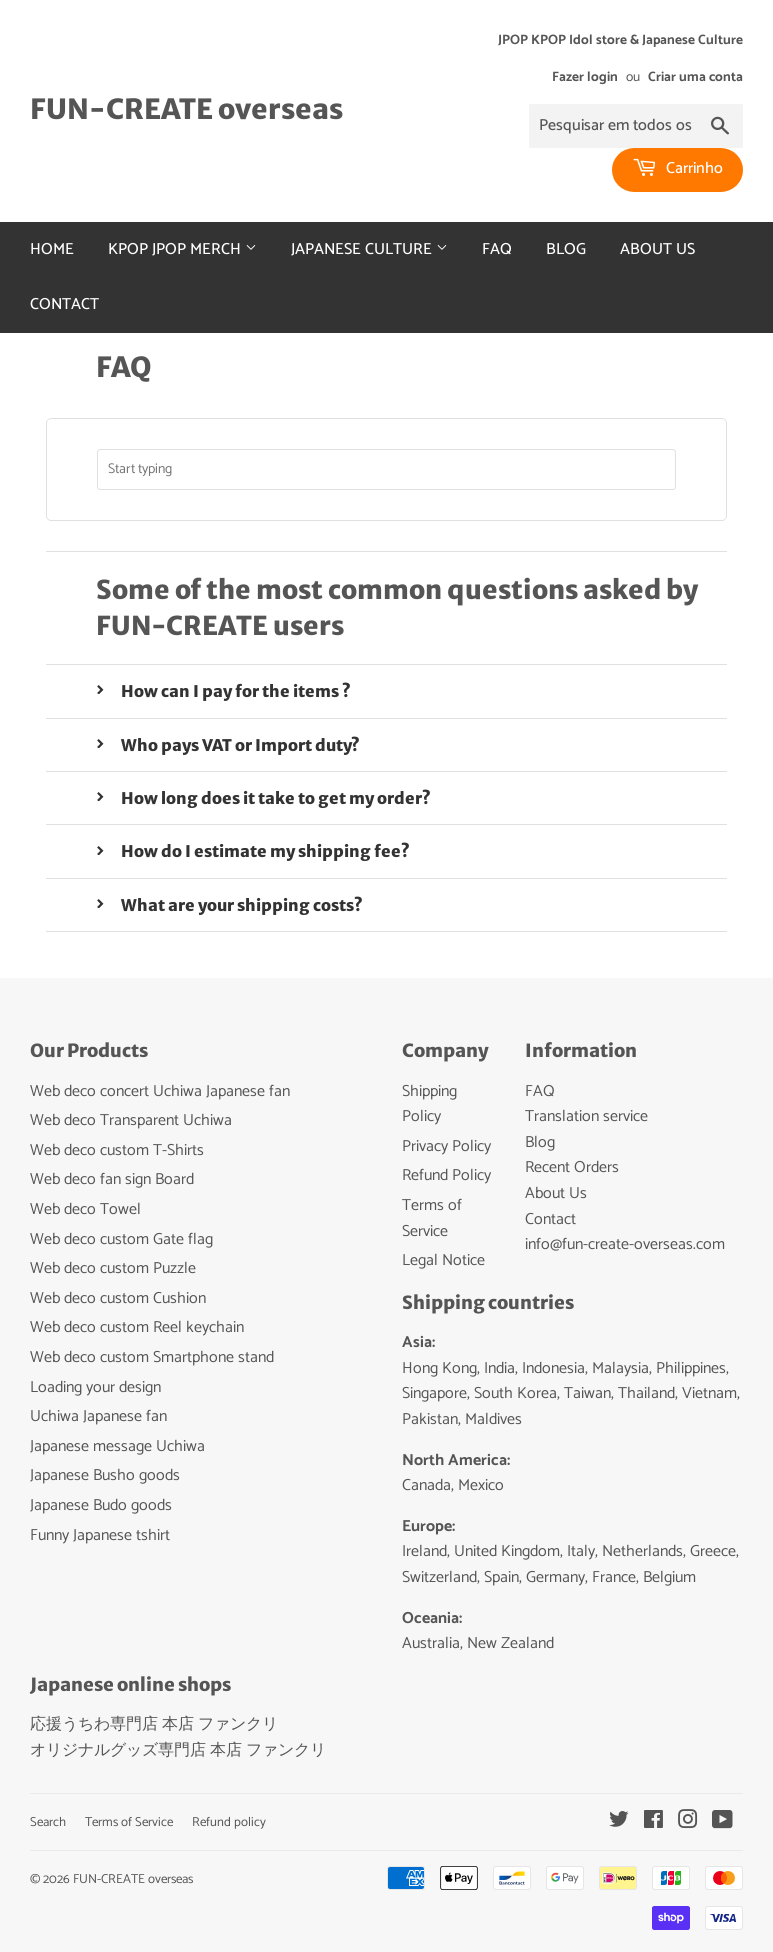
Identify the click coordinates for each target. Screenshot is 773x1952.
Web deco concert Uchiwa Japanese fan (160, 1091)
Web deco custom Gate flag (121, 1239)
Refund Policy (446, 1175)
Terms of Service (432, 1218)
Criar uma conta (695, 77)
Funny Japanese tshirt (100, 1535)
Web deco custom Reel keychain (137, 1327)
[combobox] (386, 469)
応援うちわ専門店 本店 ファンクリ (154, 1724)
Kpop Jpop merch (182, 249)
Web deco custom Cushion (118, 1298)
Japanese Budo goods (101, 1505)
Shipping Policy (429, 1104)
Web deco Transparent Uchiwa (131, 1120)
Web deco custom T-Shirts (117, 1150)
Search (48, 1822)
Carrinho (677, 168)
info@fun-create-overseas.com (625, 1244)
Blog (566, 249)
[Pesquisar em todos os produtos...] (636, 126)
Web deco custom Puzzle (113, 1268)
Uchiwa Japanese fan (98, 1416)
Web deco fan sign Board (112, 1179)
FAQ (497, 249)
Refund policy (229, 1822)
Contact (64, 304)
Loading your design (95, 1387)
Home (52, 249)
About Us (657, 249)
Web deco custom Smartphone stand (152, 1357)
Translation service (586, 1116)
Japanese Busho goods (105, 1475)
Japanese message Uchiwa (117, 1446)
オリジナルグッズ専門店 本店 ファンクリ (178, 1750)
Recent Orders (572, 1167)
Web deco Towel (85, 1209)
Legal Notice (443, 1260)
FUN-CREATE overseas (186, 109)
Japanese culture (369, 249)
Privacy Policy (446, 1146)
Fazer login (585, 77)
